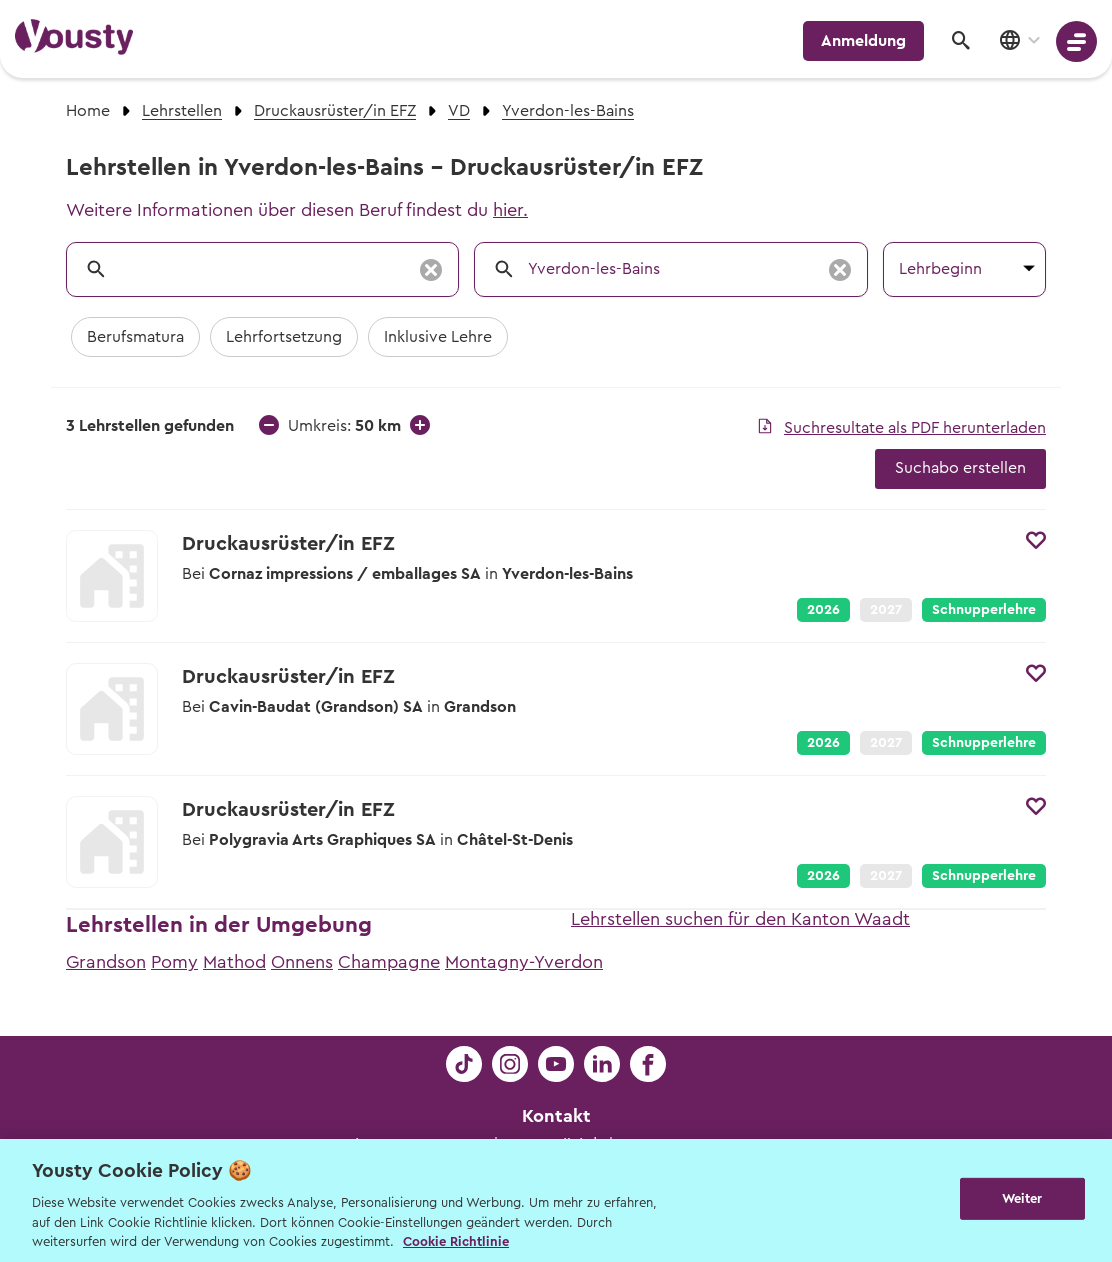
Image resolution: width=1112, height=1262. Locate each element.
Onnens (302, 962)
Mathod (234, 962)
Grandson (106, 962)
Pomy (174, 962)
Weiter (1022, 1198)
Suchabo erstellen (960, 468)
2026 (823, 610)
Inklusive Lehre (438, 337)
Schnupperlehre (984, 610)
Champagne (389, 962)
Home (88, 111)
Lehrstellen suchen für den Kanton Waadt (740, 919)
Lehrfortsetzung (284, 337)
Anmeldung (863, 41)
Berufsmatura (135, 337)
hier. (510, 210)
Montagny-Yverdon (524, 962)
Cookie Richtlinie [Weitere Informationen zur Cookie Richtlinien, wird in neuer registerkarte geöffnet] (456, 1241)
